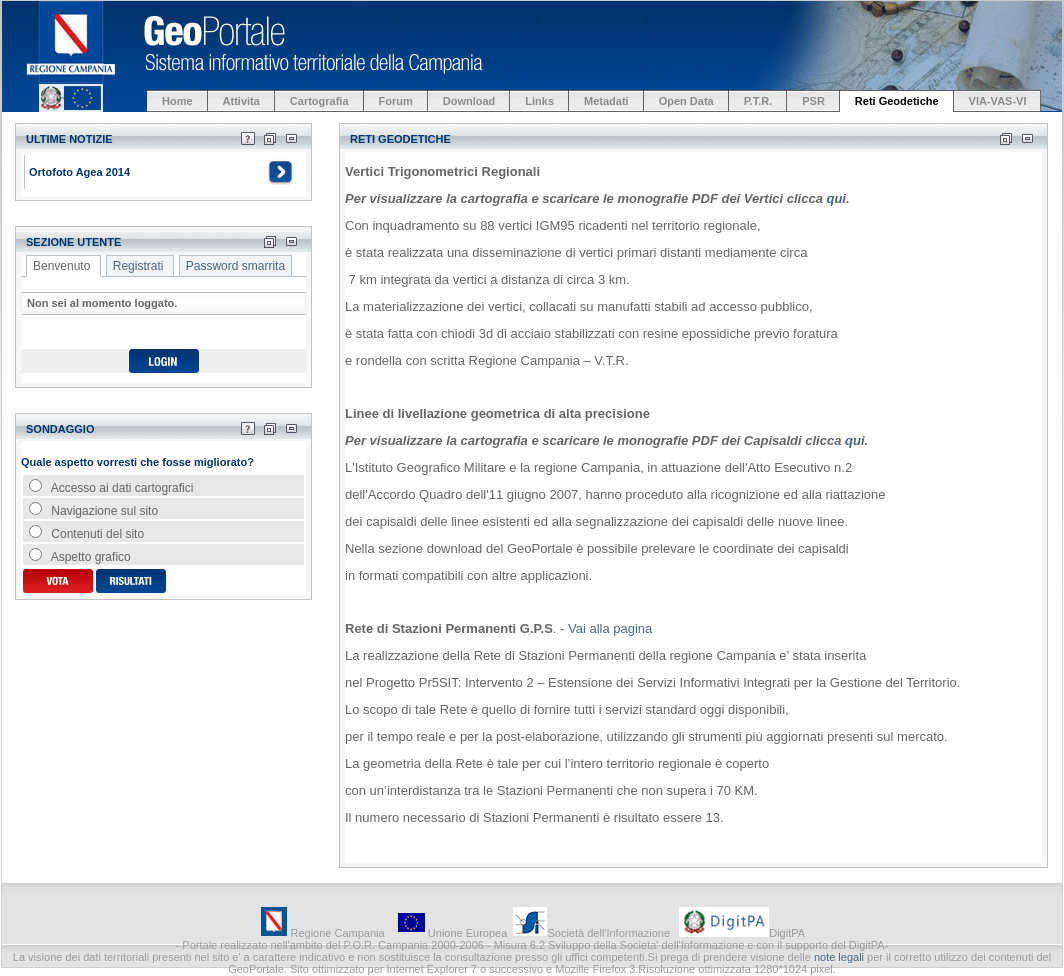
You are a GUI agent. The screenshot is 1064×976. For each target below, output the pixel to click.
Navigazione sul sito (93, 511)
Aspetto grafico (80, 557)
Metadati (606, 101)
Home (177, 101)
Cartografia (319, 101)
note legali (839, 957)
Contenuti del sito (86, 534)
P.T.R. (758, 101)
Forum (396, 101)
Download (469, 101)
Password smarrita (235, 266)
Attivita (241, 101)
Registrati (138, 266)
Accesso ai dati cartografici (111, 488)
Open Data (686, 101)
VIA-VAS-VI (998, 101)
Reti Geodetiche (897, 101)
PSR (813, 101)
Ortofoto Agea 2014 (79, 172)
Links (539, 101)
